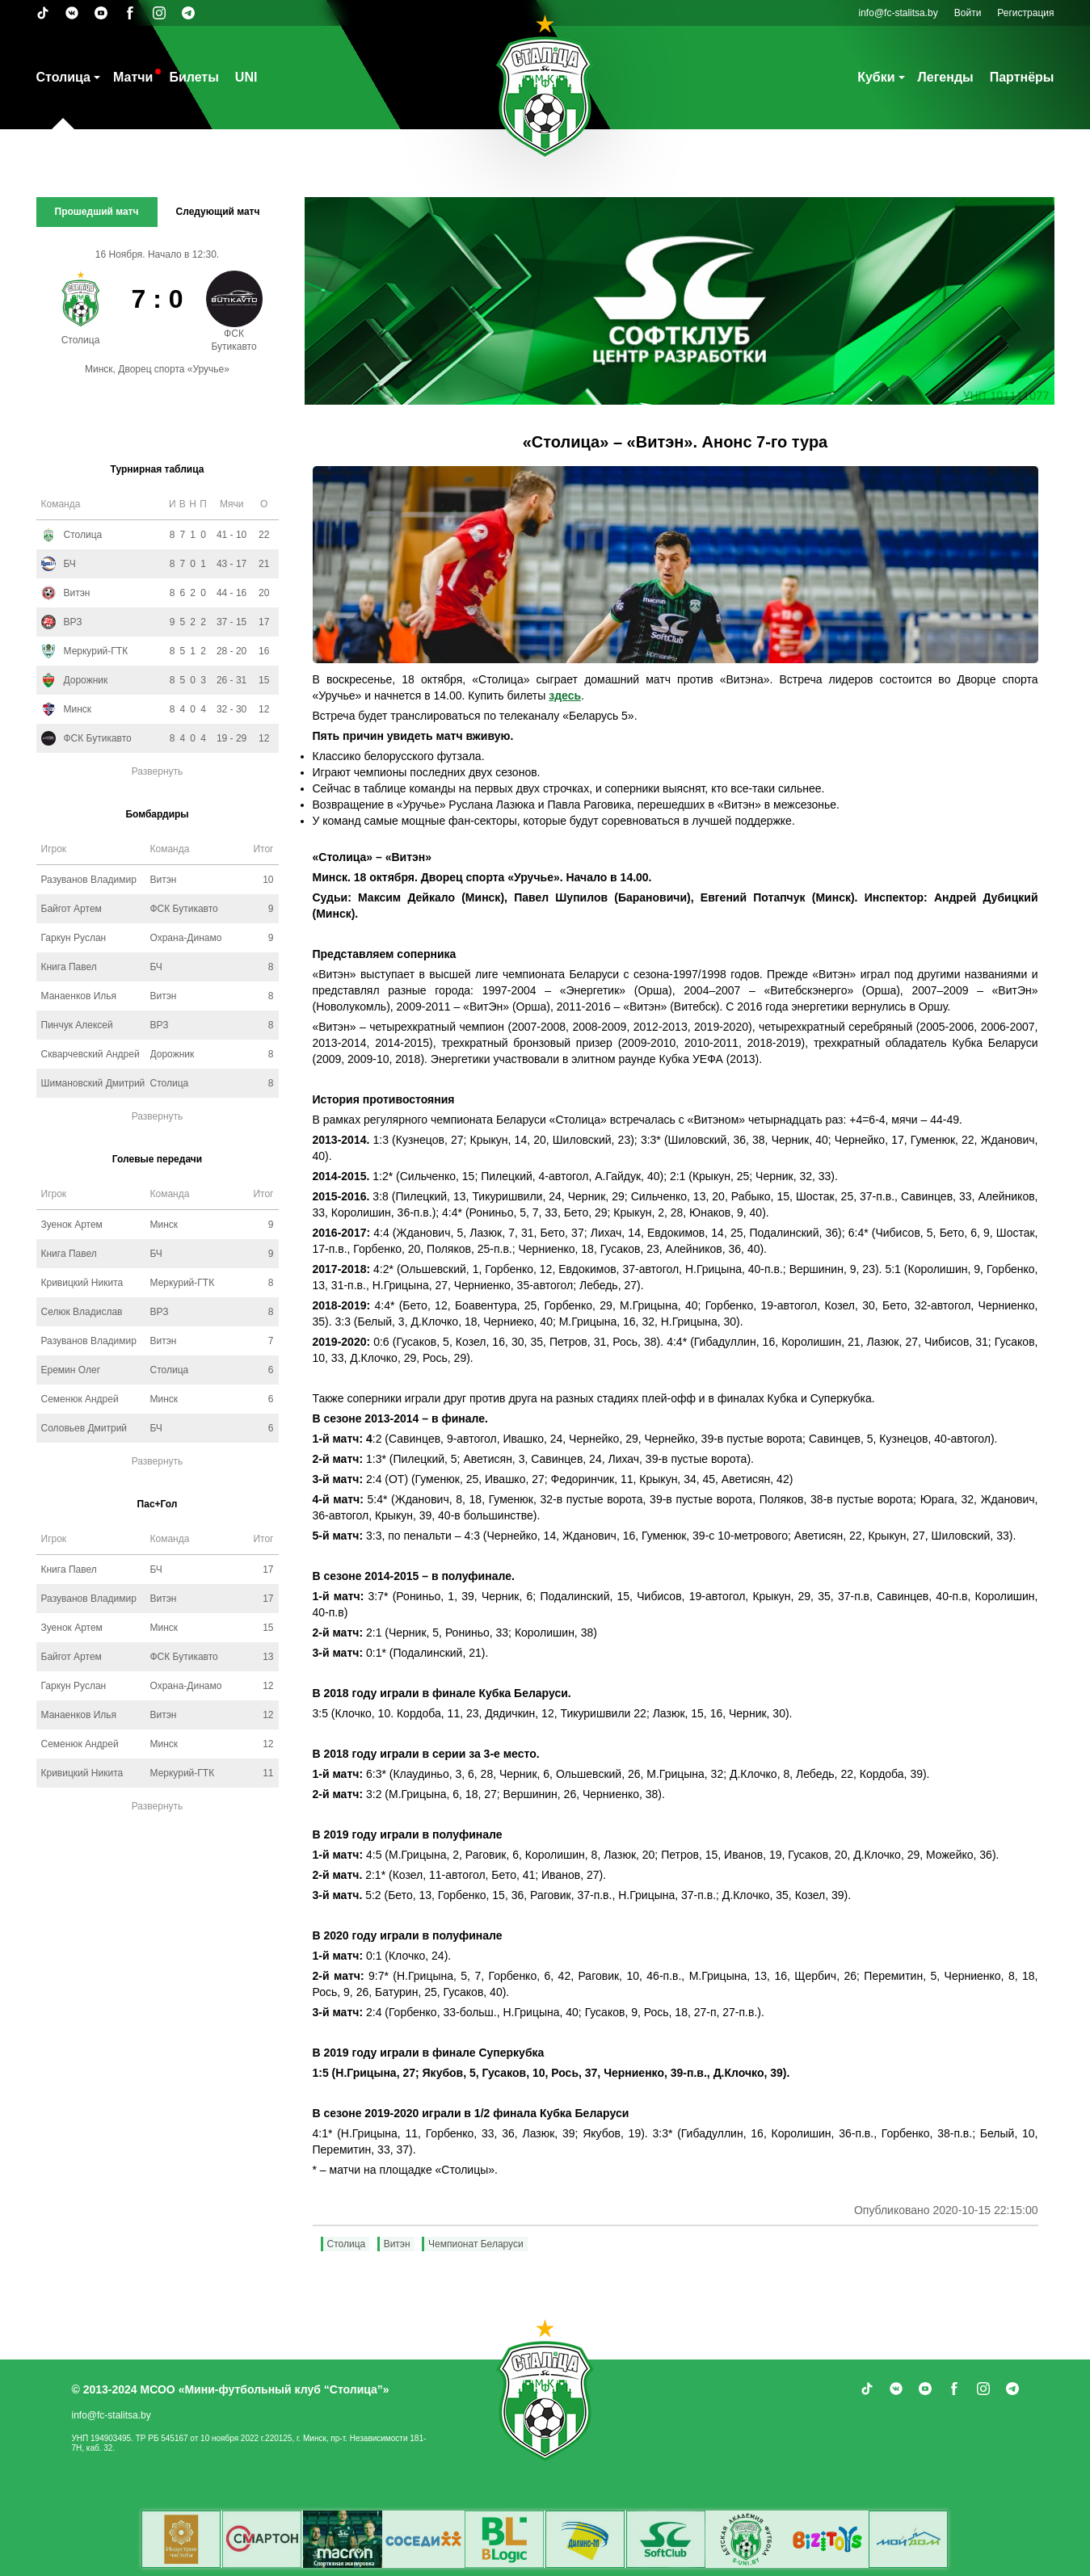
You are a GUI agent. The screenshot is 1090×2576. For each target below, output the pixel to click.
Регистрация (1025, 13)
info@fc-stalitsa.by (898, 13)
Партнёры (1022, 77)
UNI (246, 77)
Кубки (875, 77)
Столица (63, 77)
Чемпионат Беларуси (476, 2244)
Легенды (946, 77)
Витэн (397, 2244)
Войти (968, 13)
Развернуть (157, 771)
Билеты (193, 77)
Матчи (133, 77)
